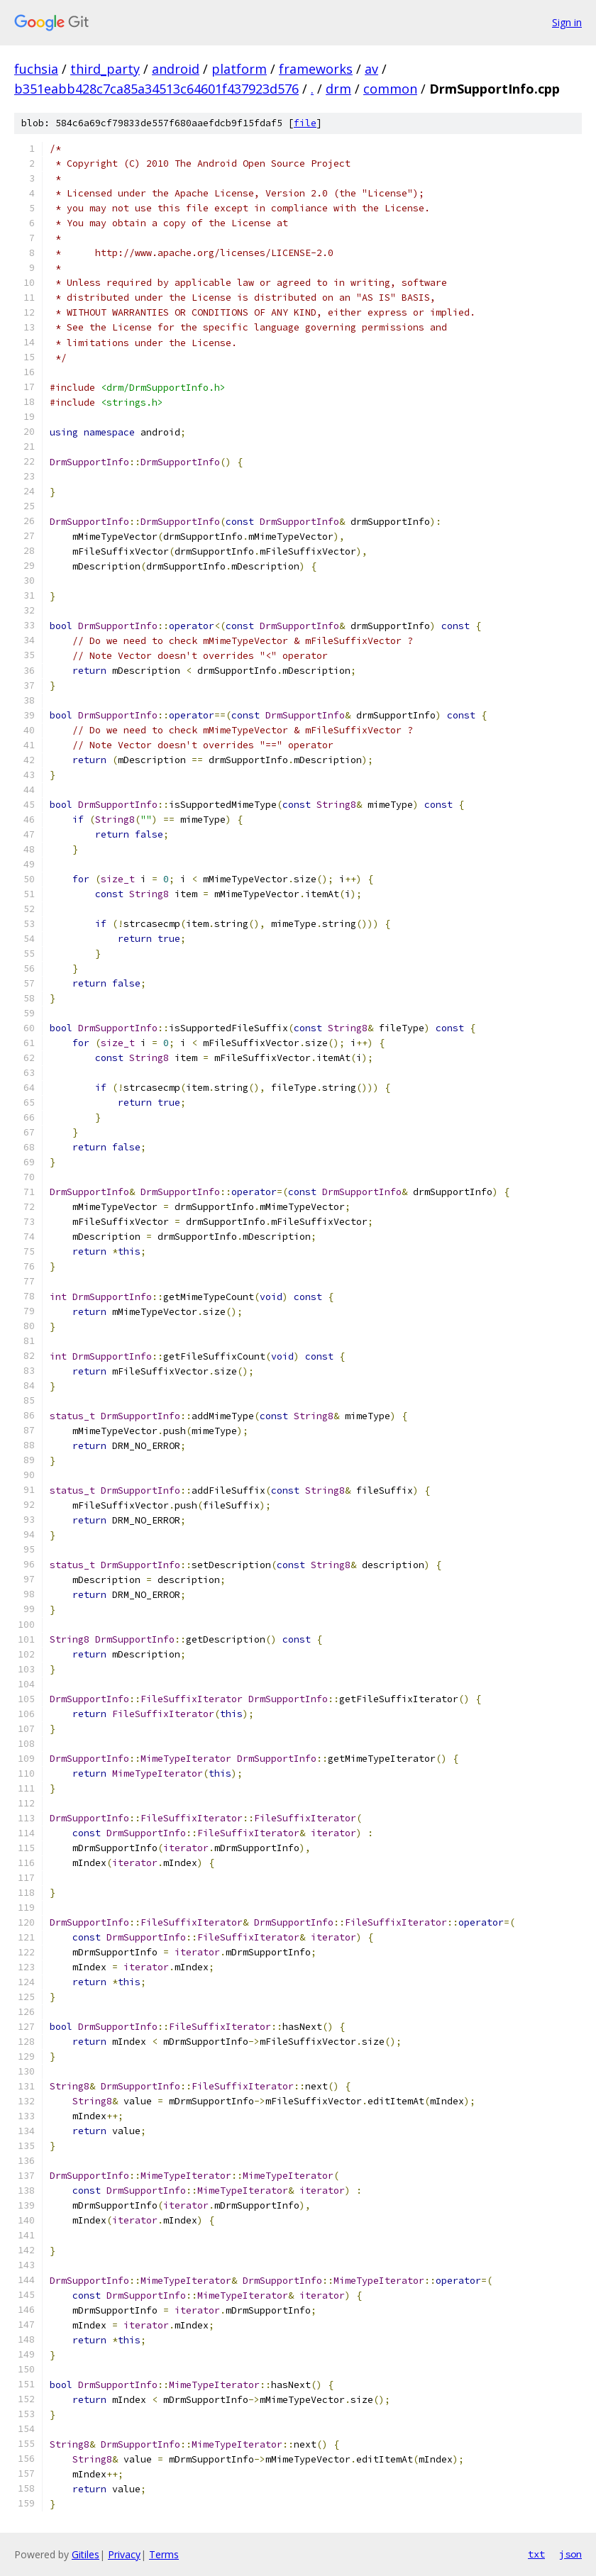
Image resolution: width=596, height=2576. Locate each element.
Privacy (124, 2554)
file (305, 123)
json (570, 2554)
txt (536, 2554)
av (371, 68)
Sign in (567, 22)
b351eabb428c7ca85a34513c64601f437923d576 (156, 88)
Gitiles (85, 2554)
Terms (164, 2554)
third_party (105, 68)
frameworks (316, 68)
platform (239, 68)
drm (338, 88)
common (390, 88)
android (175, 68)
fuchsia (36, 68)
